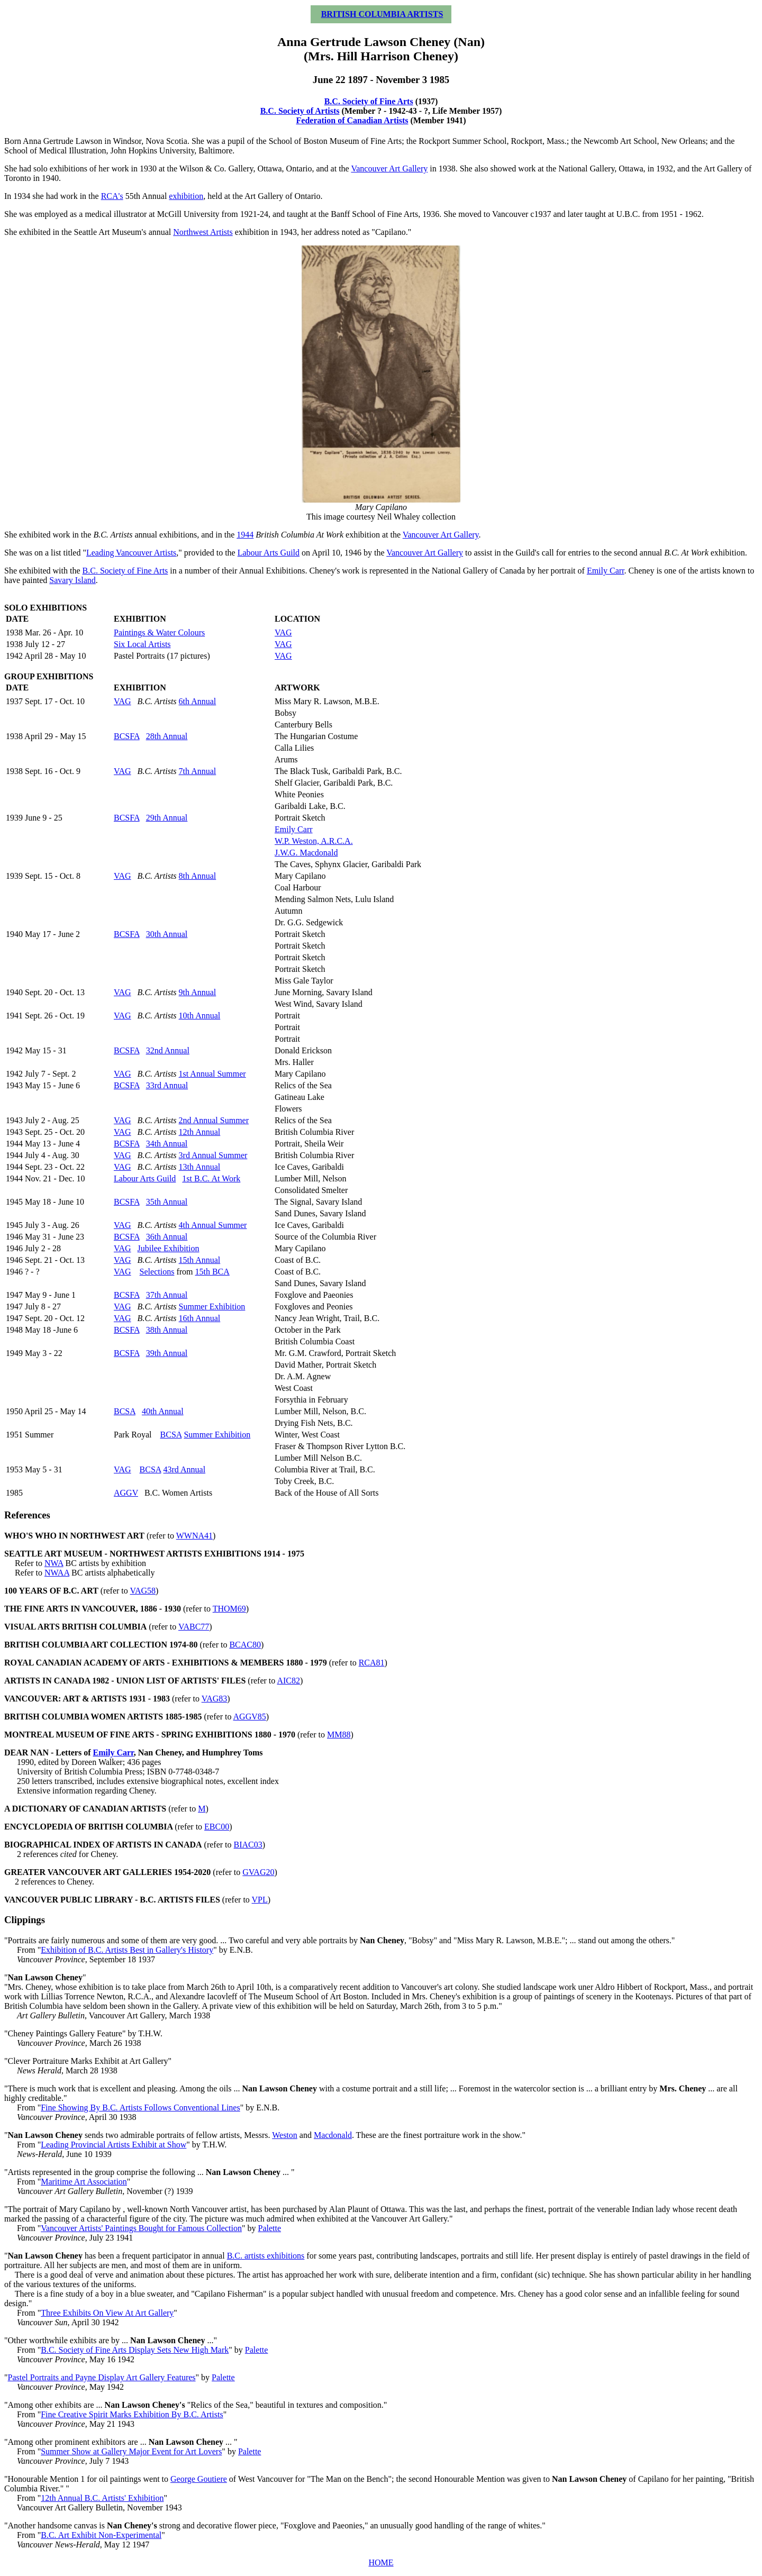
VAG (283, 632)
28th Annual (167, 736)
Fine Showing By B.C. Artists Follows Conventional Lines (140, 2107)
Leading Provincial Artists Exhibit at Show (113, 2144)
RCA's (112, 196)
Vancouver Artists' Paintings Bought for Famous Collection (141, 2228)
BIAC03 (248, 1844)
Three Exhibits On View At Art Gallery (107, 2312)
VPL (260, 1899)
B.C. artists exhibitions (266, 2255)
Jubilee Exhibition (168, 1248)
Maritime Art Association (84, 2181)
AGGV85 (249, 1716)
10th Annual (200, 1015)
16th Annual (200, 1318)
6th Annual (197, 701)
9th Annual (197, 992)
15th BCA (212, 1271)
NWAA (56, 1572)
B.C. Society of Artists (300, 110)
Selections (157, 1271)
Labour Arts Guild (269, 552)
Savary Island (72, 580)
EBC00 (216, 1826)
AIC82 (288, 1680)
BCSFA (127, 736)
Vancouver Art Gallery (389, 168)
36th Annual (167, 1236)
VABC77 (193, 1626)
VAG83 (215, 1698)
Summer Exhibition (212, 1306)
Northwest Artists (202, 231)
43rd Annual (185, 1469)
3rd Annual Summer (213, 1155)
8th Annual (197, 875)
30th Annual (167, 934)
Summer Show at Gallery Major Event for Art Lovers (131, 2451)
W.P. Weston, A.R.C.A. (314, 840)
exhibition (186, 196)
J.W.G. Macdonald (306, 852)
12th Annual (200, 1131)
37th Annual (167, 1294)
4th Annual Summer (213, 1225)
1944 (245, 534)
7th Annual (197, 771)
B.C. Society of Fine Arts (368, 101)
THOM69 (229, 1608)
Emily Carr (605, 570)
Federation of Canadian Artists (352, 120)
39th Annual (167, 1353)
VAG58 (143, 1590)
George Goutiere (198, 2478)
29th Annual (167, 817)
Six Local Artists (142, 644)
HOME (380, 2562)
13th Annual (200, 1166)
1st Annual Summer (212, 1073)
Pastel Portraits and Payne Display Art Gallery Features (102, 2377)
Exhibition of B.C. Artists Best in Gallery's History (127, 1949)
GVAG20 (258, 1872)
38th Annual (167, 1329)
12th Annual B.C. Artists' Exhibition (102, 2497)
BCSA (124, 1411)
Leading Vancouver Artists (131, 552)
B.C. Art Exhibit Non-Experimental (101, 2535)
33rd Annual (167, 1085)
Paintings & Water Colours (159, 632)
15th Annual (200, 1259)
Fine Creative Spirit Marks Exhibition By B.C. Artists (132, 2414)
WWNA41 (194, 1535)
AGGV (126, 1492)
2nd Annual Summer (214, 1120)
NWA (54, 1563)
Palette (269, 2228)
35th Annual (167, 1201)
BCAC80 (245, 1644)
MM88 (338, 1734)
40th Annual (163, 1411)
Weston (284, 2135)
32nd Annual (167, 1050)
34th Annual (167, 1143)
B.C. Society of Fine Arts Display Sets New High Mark (135, 2349)
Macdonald (333, 2135)
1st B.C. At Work (211, 1178)
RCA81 (372, 1662)
